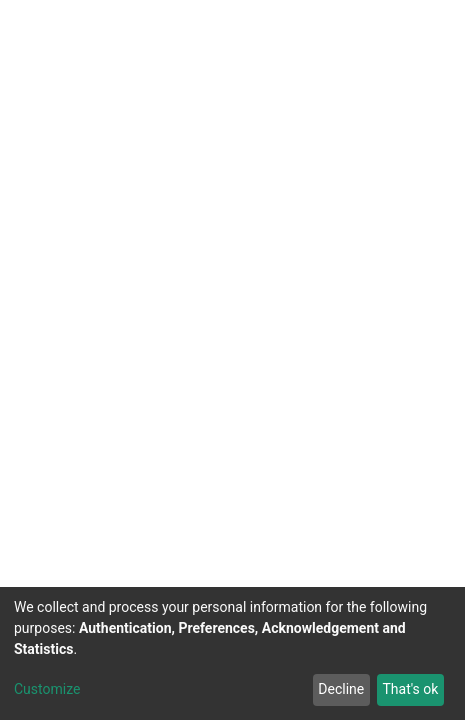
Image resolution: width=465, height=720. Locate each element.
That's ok (410, 689)
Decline (341, 689)
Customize (47, 689)
